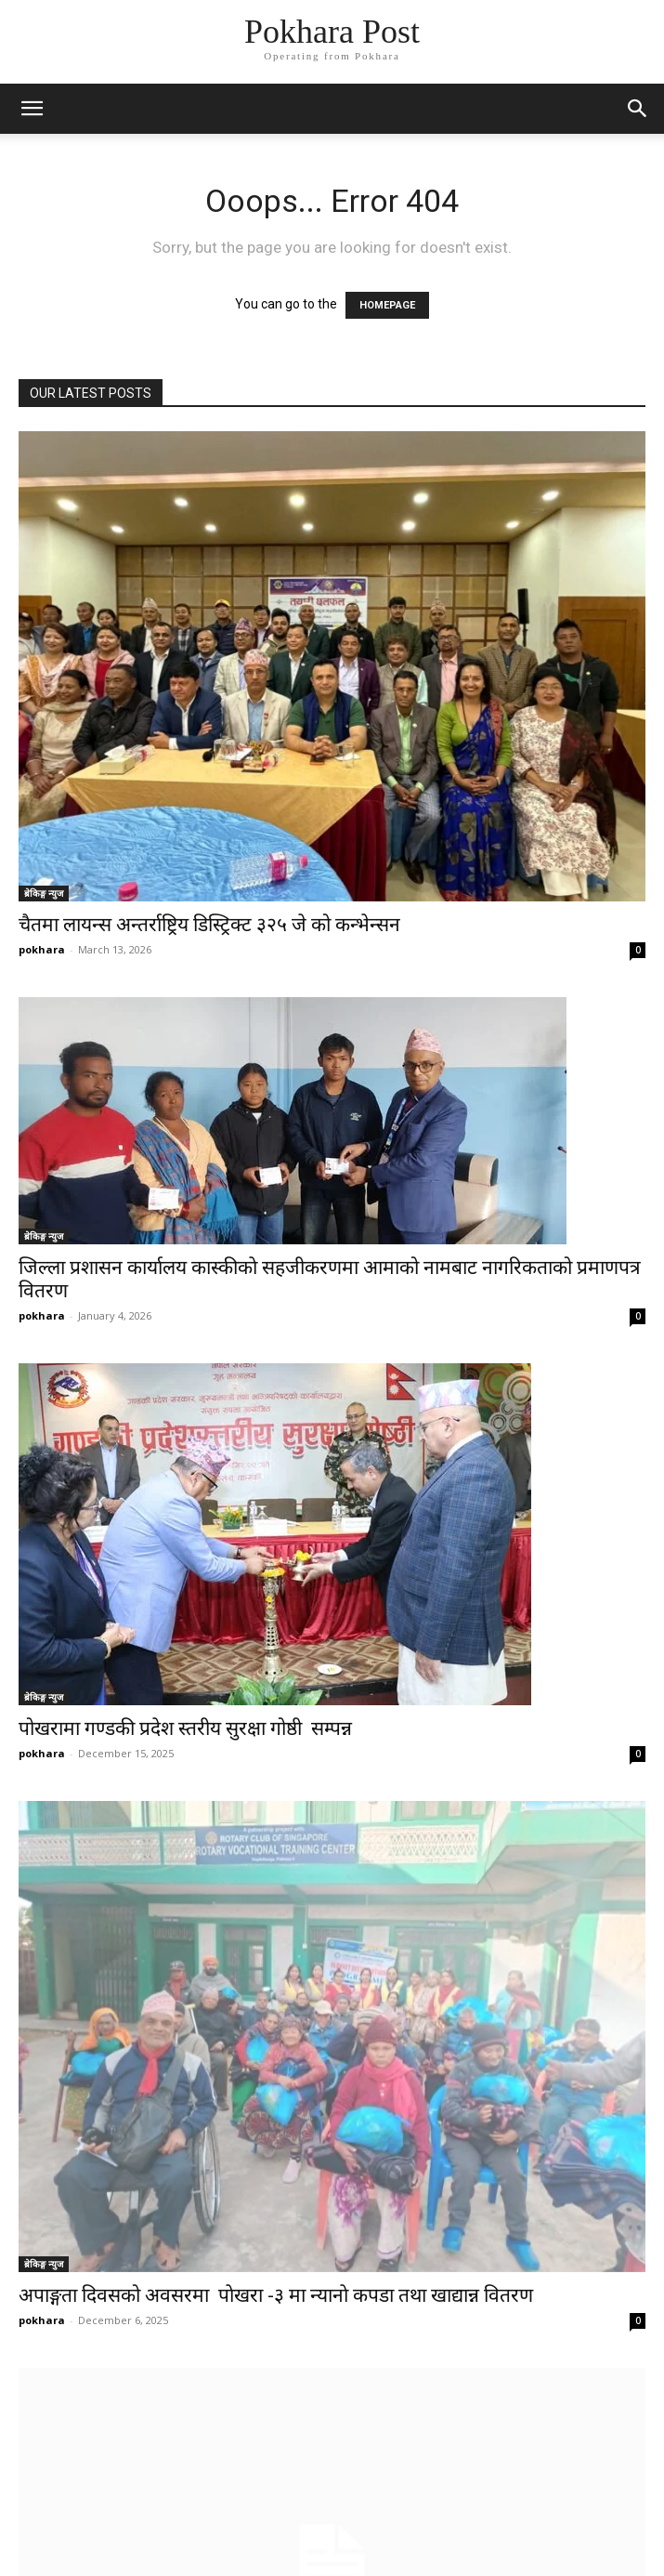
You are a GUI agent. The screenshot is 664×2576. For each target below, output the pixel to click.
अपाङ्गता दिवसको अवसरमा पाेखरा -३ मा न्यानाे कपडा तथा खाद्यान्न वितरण (276, 2295)
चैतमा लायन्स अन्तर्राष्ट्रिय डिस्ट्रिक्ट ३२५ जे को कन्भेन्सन (209, 924)
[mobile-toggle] (31, 109)
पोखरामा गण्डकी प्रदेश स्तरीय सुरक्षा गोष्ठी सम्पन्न (185, 1728)
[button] (638, 109)
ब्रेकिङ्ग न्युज (43, 893)
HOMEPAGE (387, 305)
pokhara (42, 949)
